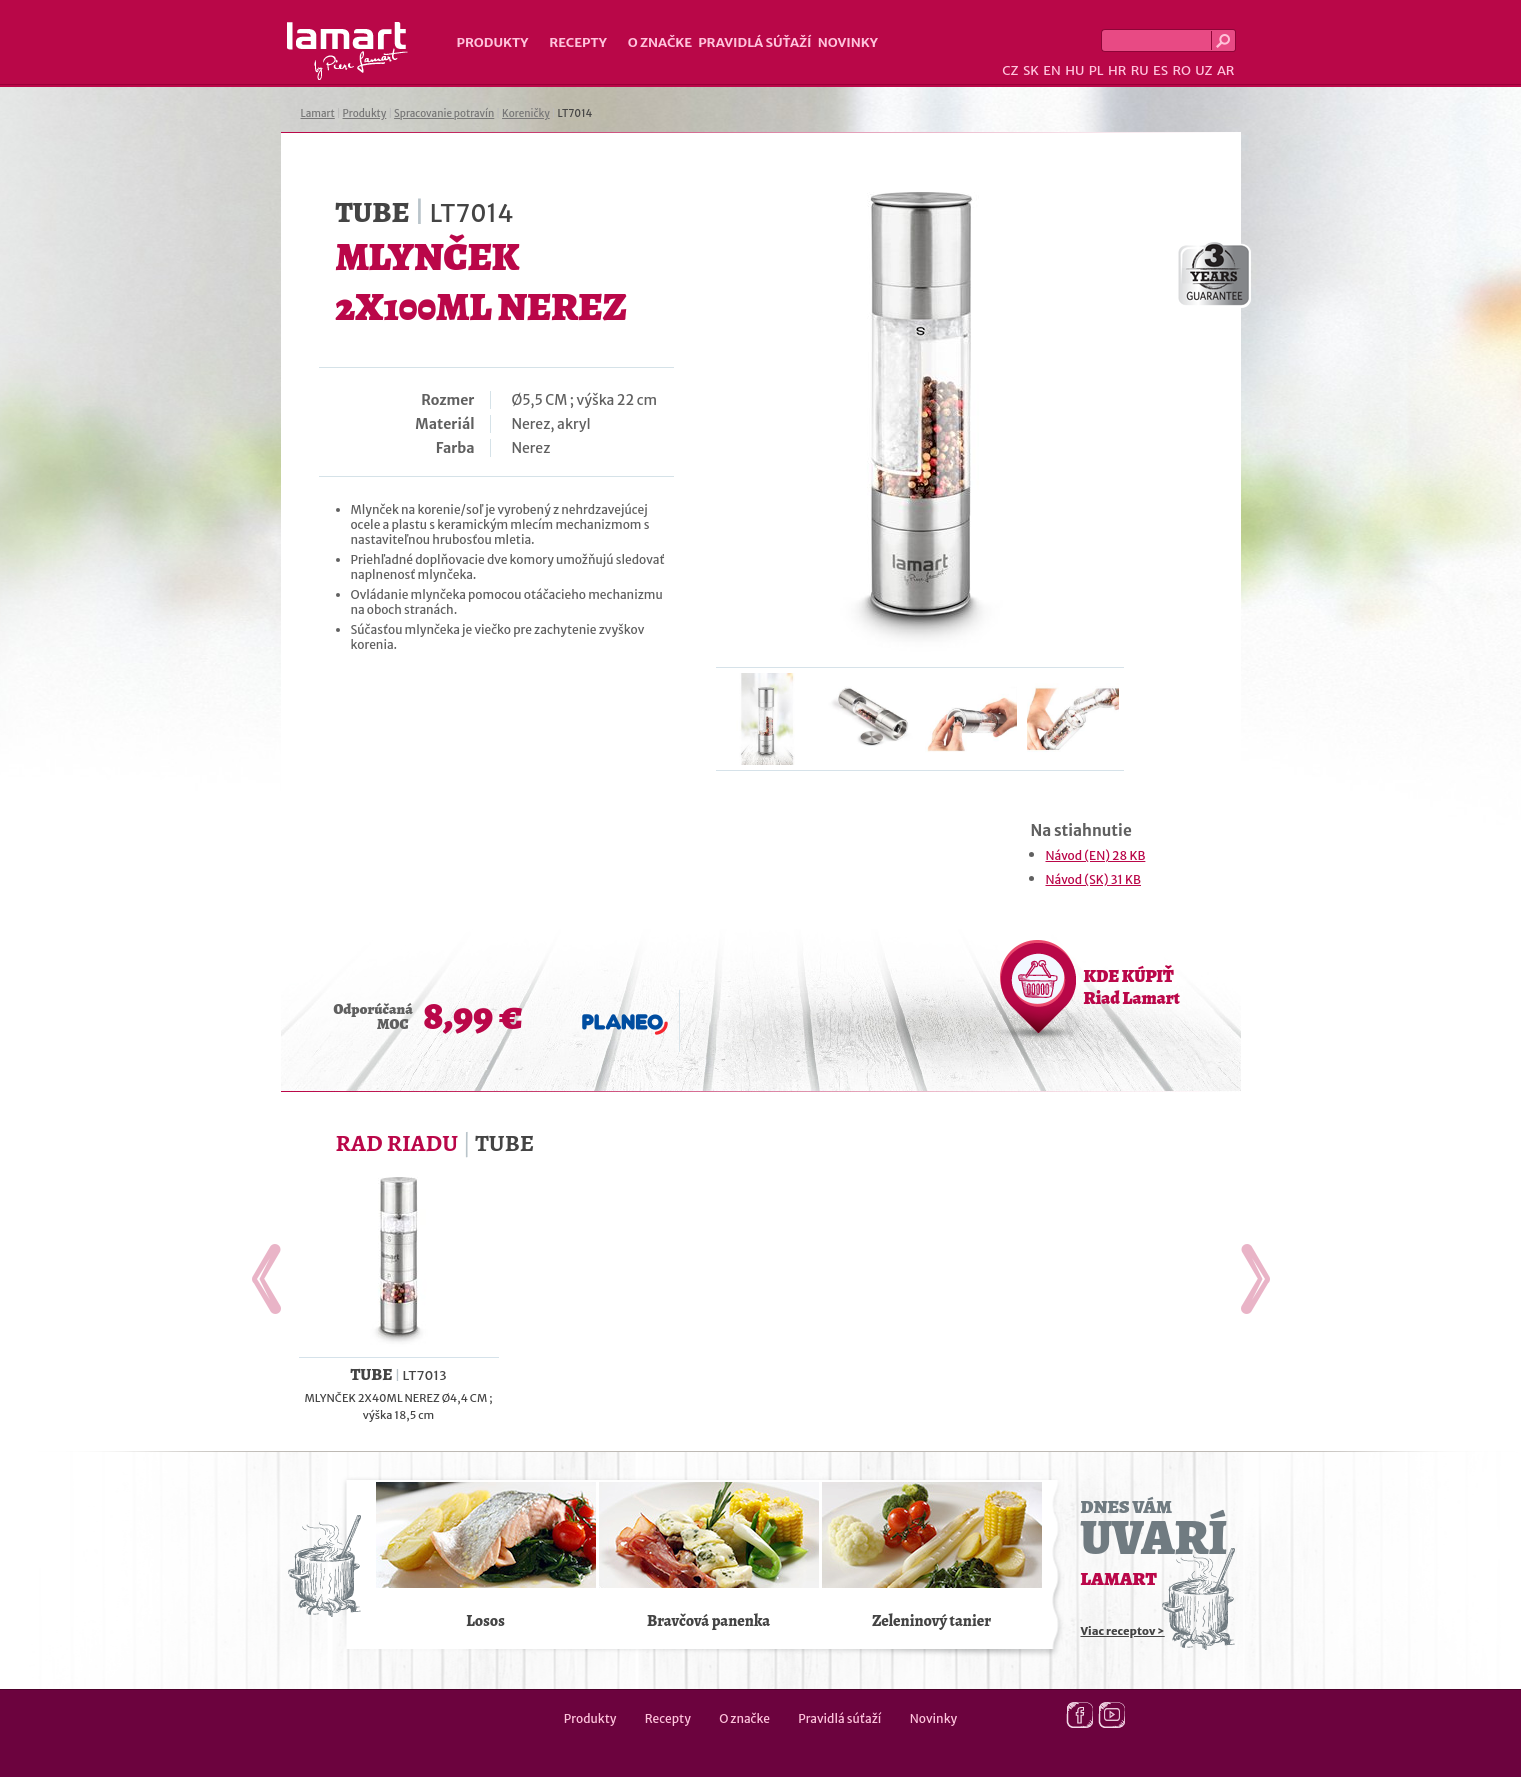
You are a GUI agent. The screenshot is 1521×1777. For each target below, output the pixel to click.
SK (1031, 70)
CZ (1010, 70)
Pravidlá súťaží (755, 42)
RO (1181, 70)
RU (1140, 70)
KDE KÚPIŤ (1132, 987)
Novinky (848, 42)
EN (1052, 70)
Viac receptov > (1123, 1631)
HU (1074, 70)
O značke (660, 42)
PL (1096, 70)
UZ (1203, 70)
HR (1117, 70)
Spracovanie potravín (444, 113)
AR (1226, 70)
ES (1160, 70)
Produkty (493, 42)
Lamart (347, 51)
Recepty (577, 42)
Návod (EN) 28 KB (1096, 855)
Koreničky (526, 113)
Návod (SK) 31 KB (1094, 879)
